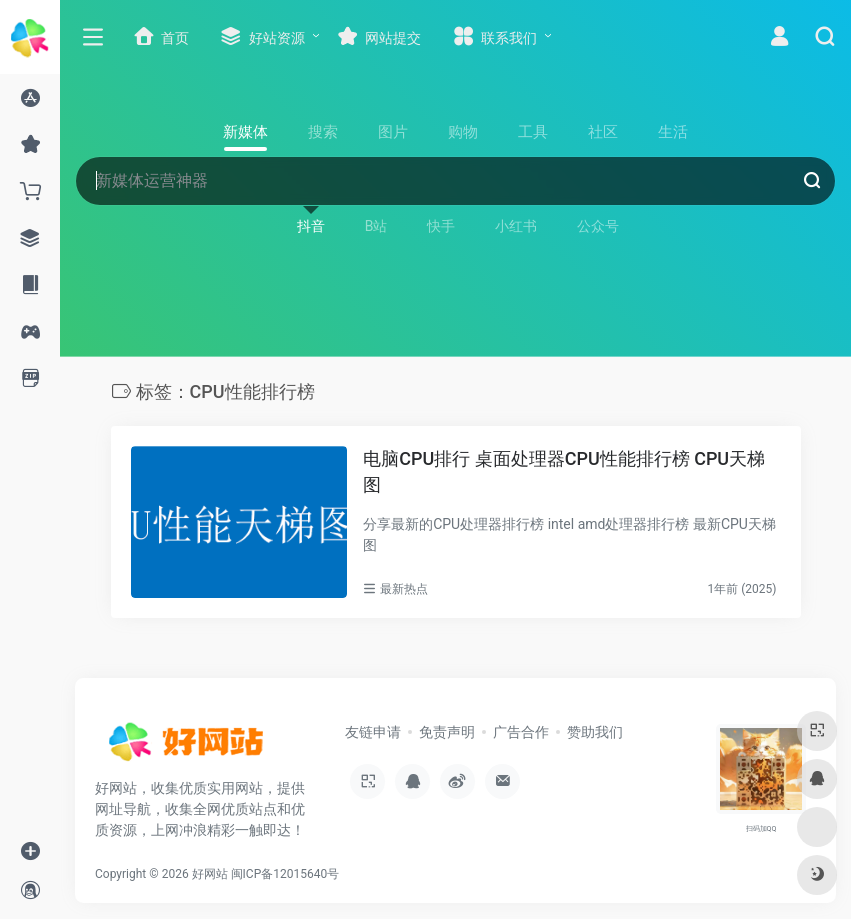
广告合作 (521, 732)
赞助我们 (595, 732)
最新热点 (404, 589)
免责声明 (447, 732)
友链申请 (373, 732)
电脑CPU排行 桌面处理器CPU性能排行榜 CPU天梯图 (564, 471)
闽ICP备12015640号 (285, 874)
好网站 (210, 874)
